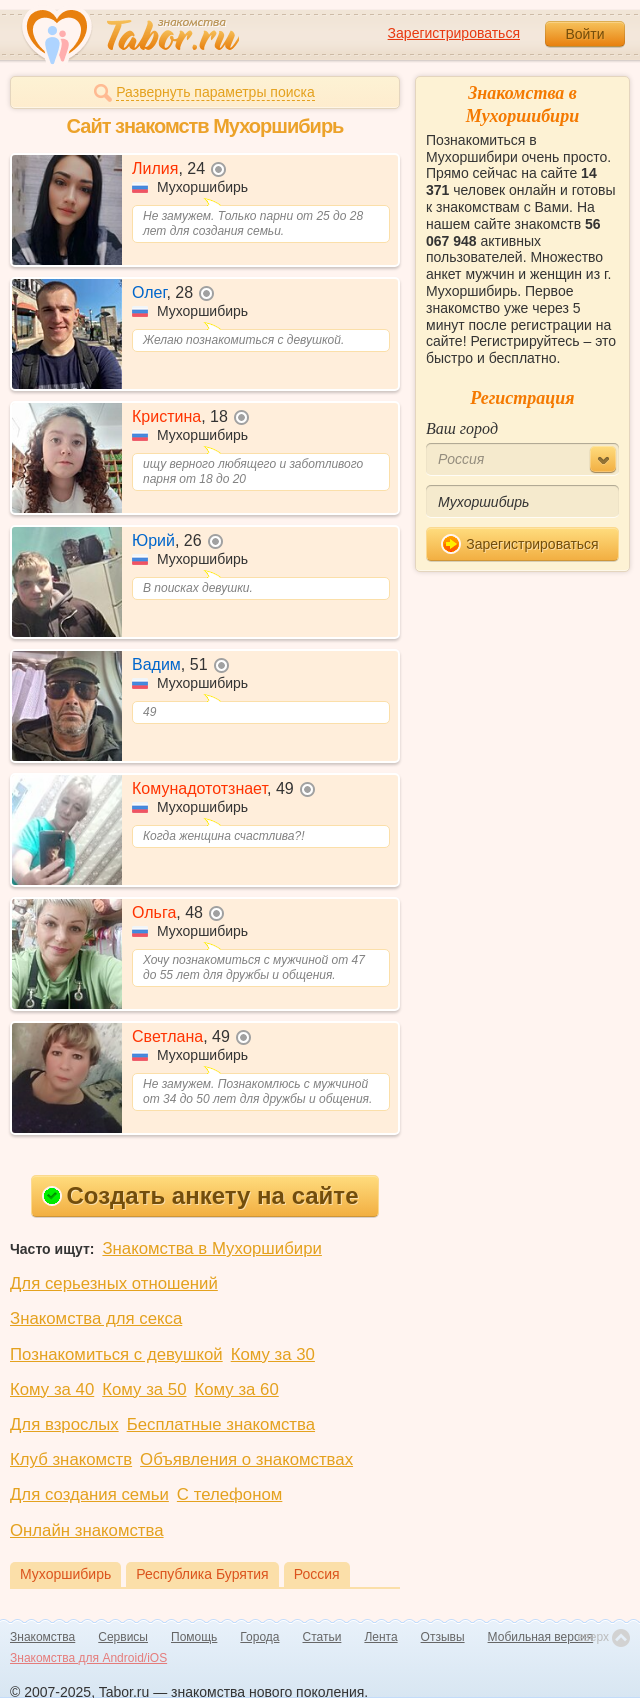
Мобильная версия (541, 1637)
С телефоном (229, 1494)
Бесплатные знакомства (221, 1424)
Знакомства (42, 1637)
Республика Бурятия (202, 1574)
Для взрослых (64, 1424)
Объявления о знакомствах (246, 1459)
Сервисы (123, 1637)
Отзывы (443, 1637)
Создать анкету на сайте (200, 1195)
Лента (380, 1637)
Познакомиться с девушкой (116, 1354)
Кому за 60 (237, 1389)
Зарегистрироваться (454, 33)
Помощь (194, 1637)
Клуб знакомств (71, 1459)
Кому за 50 (144, 1389)
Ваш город (462, 428)
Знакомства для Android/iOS (88, 1658)
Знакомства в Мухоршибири (211, 1248)
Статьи (322, 1637)
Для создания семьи (89, 1494)
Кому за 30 (273, 1354)
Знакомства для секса (96, 1318)
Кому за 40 (52, 1389)
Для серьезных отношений (114, 1283)
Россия (317, 1574)
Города (259, 1637)
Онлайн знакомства (87, 1530)
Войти (584, 34)
